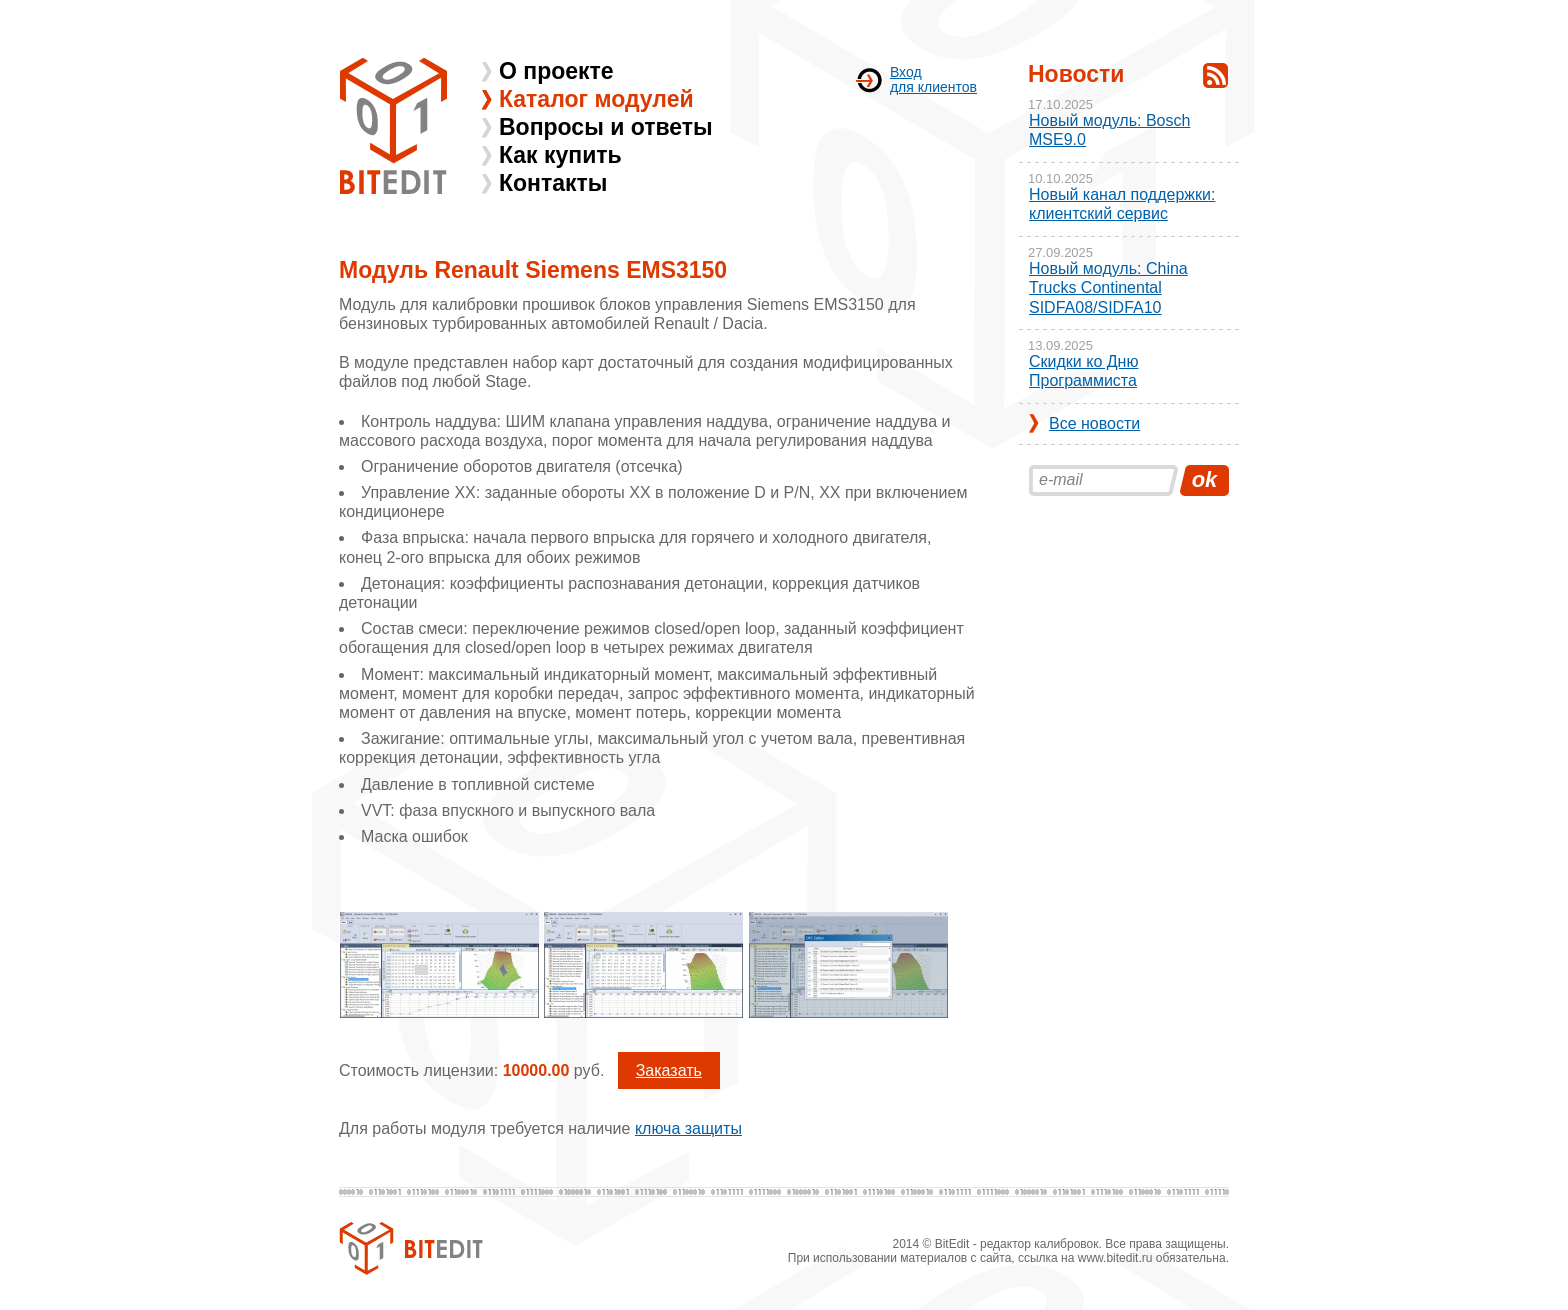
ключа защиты (688, 1128)
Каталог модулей (596, 99)
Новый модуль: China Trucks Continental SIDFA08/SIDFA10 (1108, 287)
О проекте (556, 71)
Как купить (560, 155)
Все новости (1094, 423)
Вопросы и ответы (606, 127)
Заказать (669, 1070)
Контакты (553, 183)
